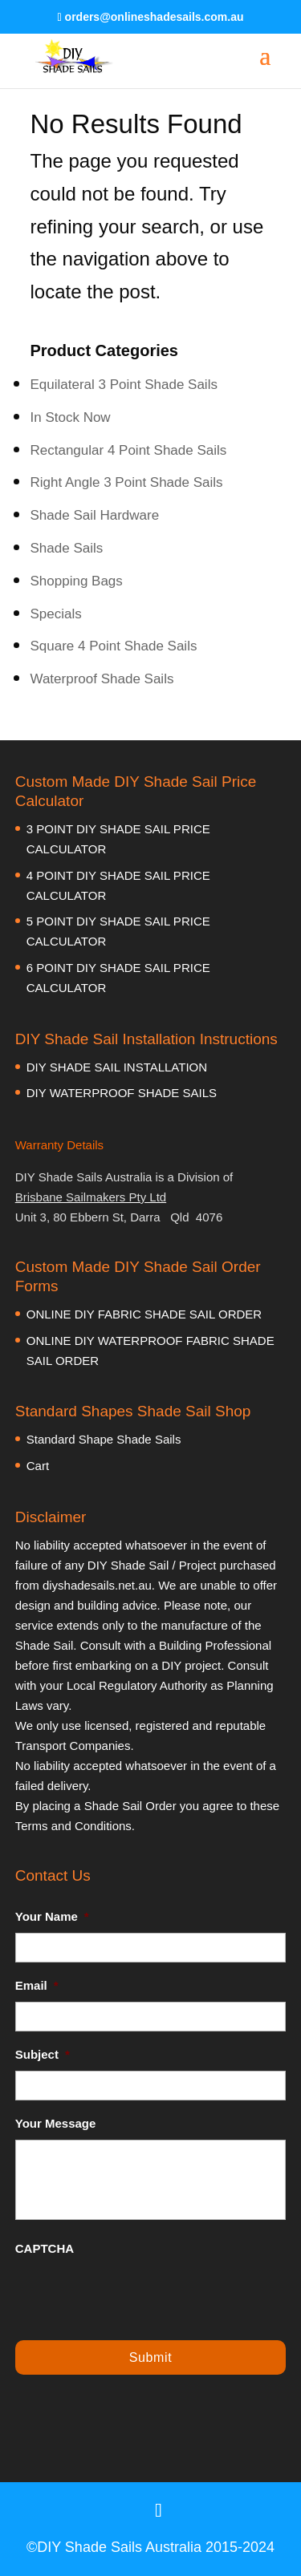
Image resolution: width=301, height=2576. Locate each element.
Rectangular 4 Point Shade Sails (129, 450)
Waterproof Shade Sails (102, 679)
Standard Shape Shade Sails (103, 1439)
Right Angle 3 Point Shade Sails (127, 482)
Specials (56, 614)
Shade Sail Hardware (95, 515)
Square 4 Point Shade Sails (114, 646)
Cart (37, 1465)
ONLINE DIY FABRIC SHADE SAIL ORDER (144, 1314)
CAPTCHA (44, 2248)
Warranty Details (59, 1145)
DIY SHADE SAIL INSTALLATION (116, 1067)
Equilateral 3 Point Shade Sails (124, 384)
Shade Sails (67, 548)
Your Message (55, 2123)
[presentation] (137, 2296)
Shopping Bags (77, 581)
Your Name (52, 1916)
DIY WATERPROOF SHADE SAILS (121, 1093)
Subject (42, 2054)
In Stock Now (71, 417)
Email (37, 1985)
